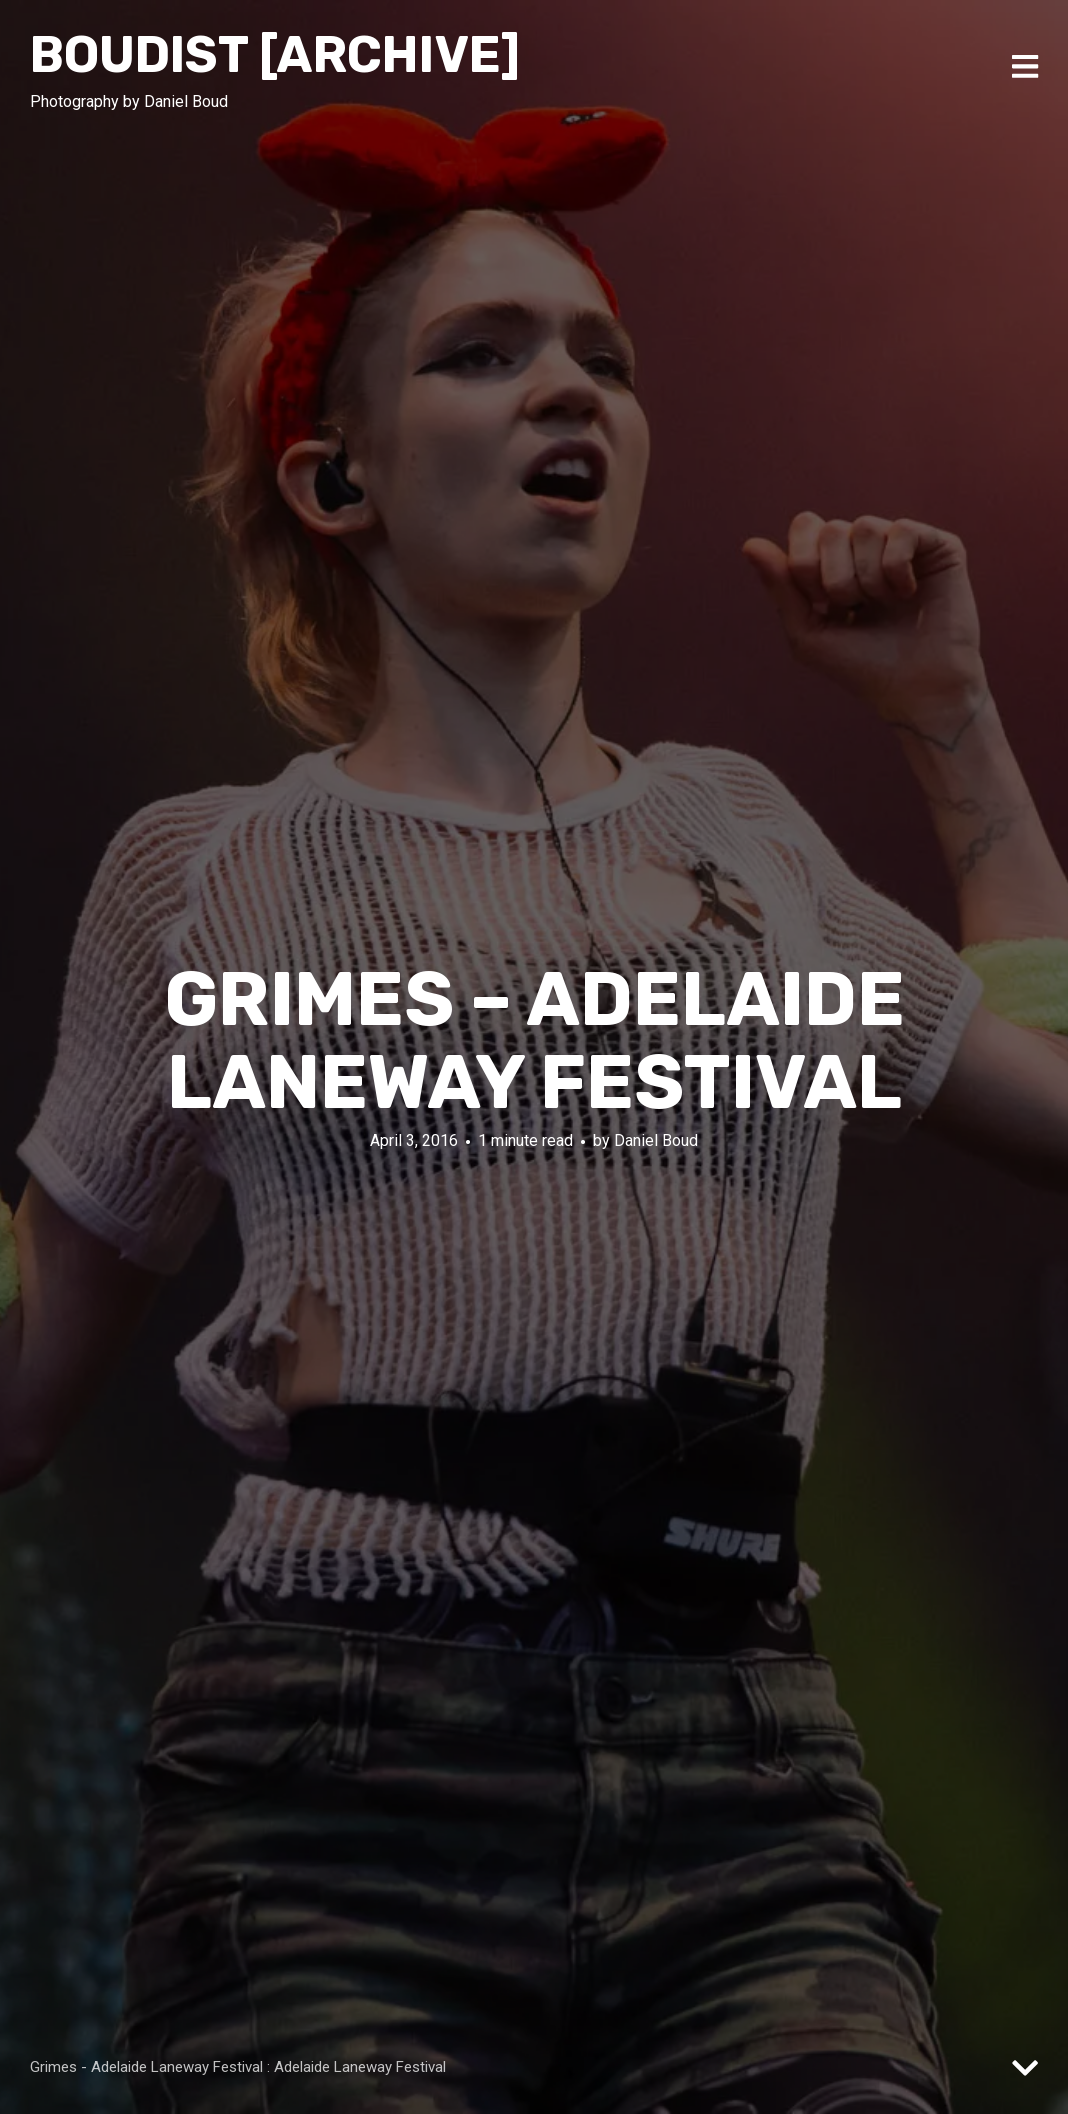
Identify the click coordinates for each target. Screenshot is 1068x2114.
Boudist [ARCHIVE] (275, 55)
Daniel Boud (656, 1140)
